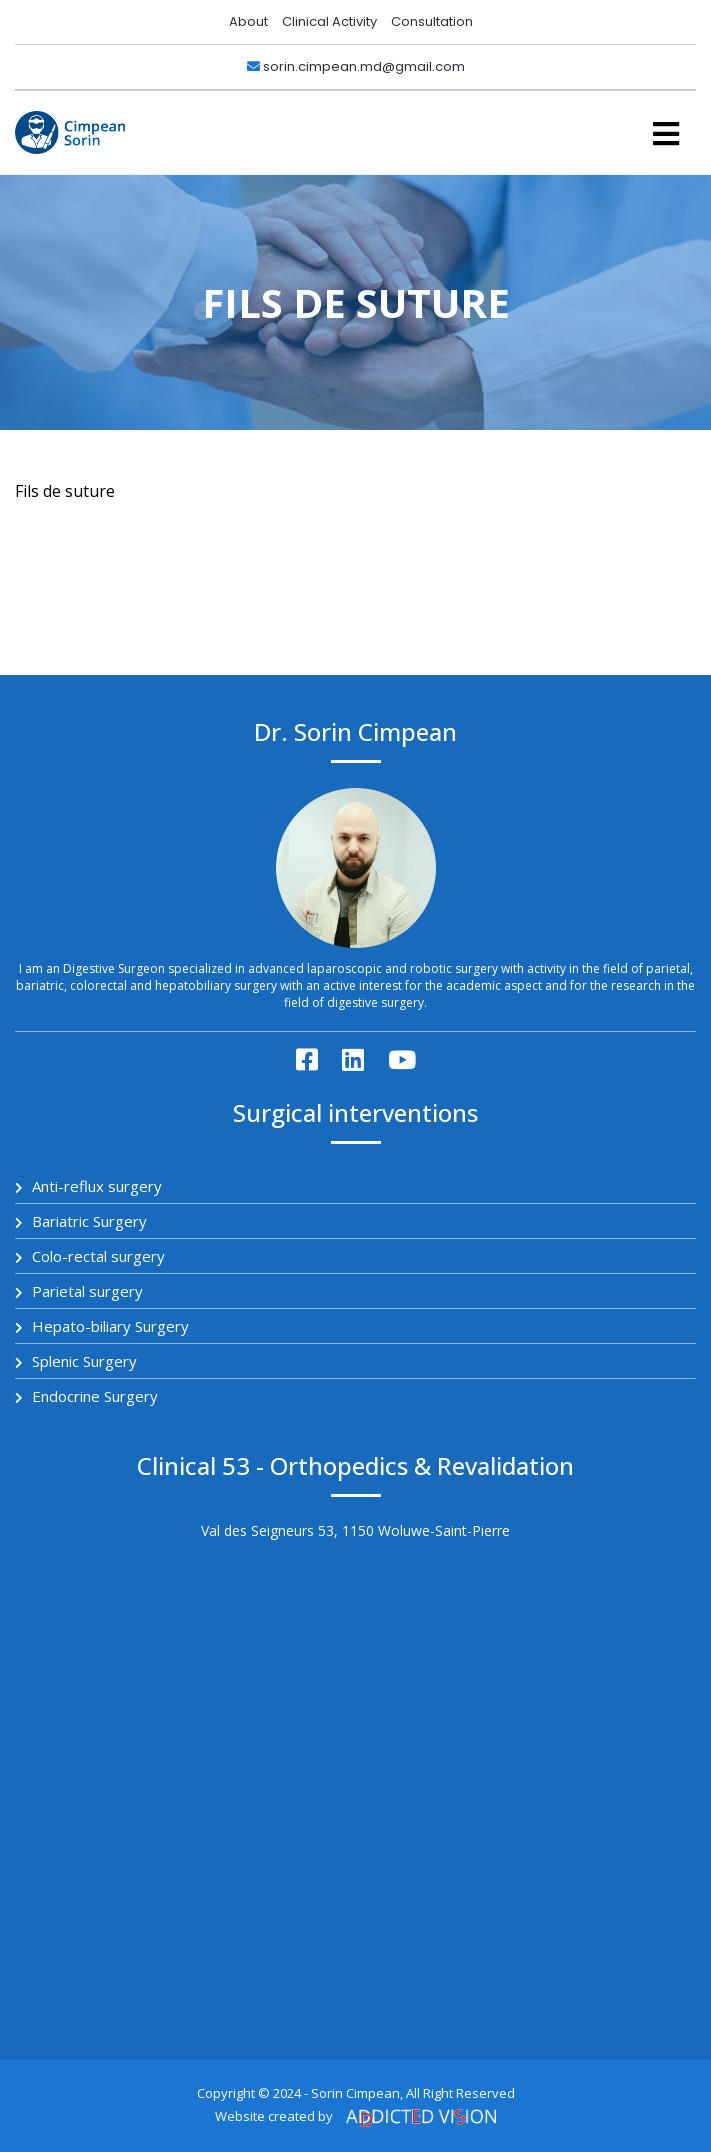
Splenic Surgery (76, 1361)
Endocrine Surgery (86, 1396)
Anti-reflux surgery (88, 1186)
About (248, 21)
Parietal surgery (79, 1291)
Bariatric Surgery (81, 1221)
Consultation (432, 21)
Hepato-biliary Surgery (102, 1326)
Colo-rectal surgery (90, 1256)
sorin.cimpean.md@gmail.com (356, 66)
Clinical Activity (329, 21)
